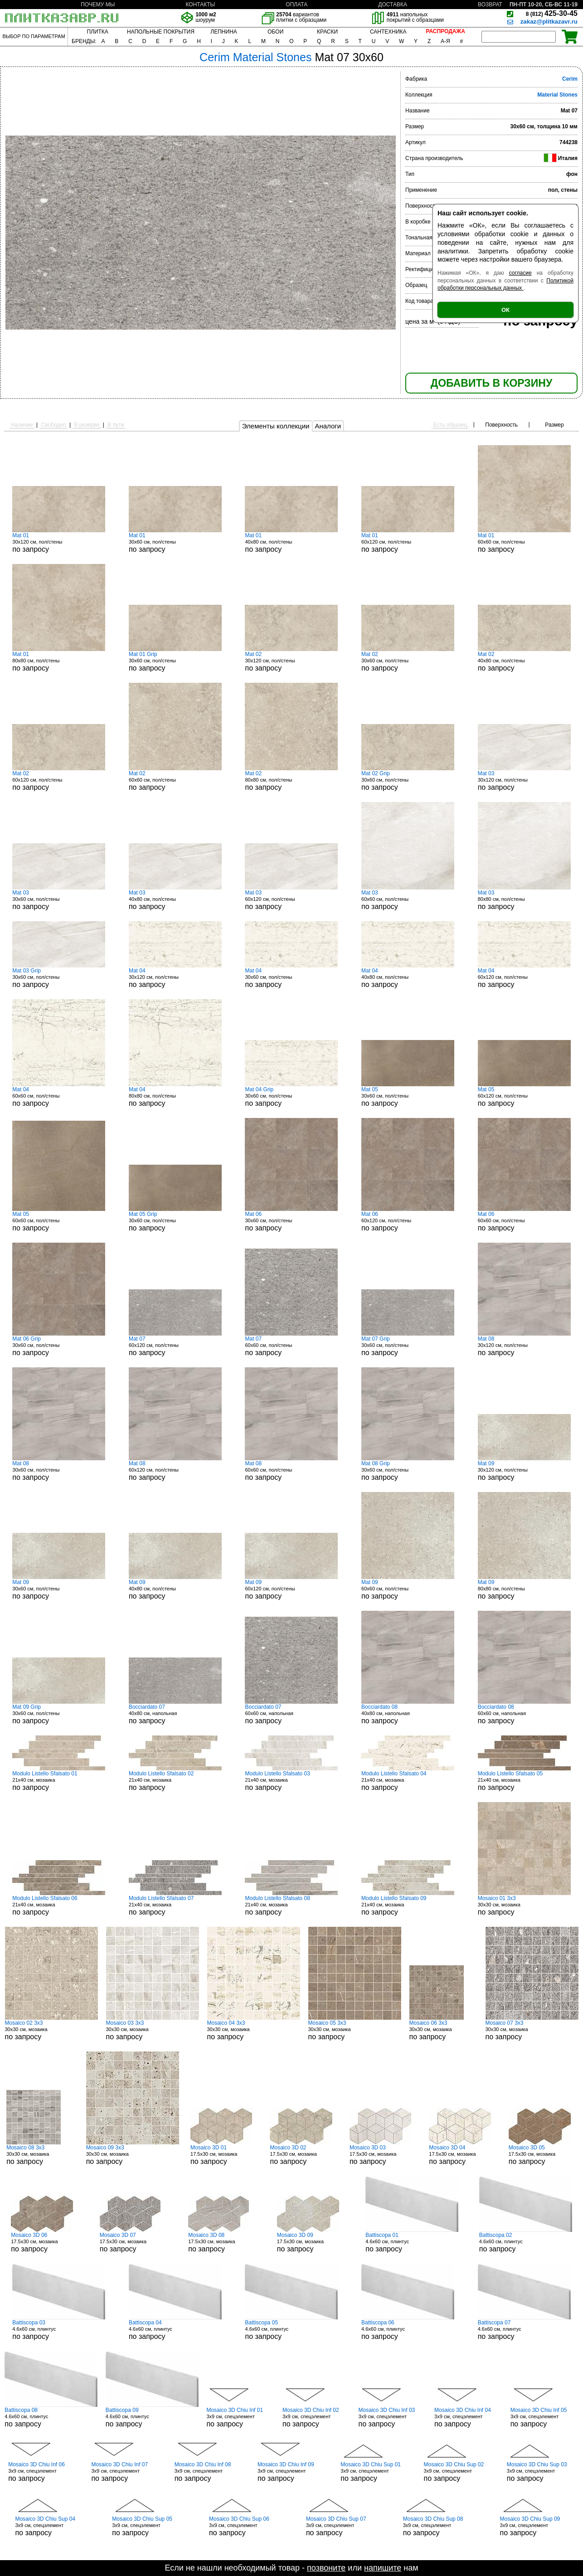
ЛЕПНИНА (223, 32)
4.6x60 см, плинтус (411, 2242)
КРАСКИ (327, 32)
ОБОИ (275, 32)
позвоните (326, 2567)
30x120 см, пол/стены (58, 542)
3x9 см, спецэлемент (240, 2417)
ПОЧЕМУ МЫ (98, 4)
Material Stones (557, 95)
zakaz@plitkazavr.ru (549, 21)
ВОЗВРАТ (490, 4)
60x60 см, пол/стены (524, 542)
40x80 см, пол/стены (291, 542)
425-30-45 (552, 13)
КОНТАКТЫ (200, 4)
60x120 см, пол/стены (407, 542)
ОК (505, 309)
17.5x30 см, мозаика (224, 2154)
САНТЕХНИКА (388, 32)
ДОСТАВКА (392, 4)
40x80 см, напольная (175, 1714)
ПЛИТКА (97, 32)
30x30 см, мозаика (524, 1905)
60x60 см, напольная (291, 1714)
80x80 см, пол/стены (58, 661)
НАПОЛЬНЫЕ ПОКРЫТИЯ (160, 32)
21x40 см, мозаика (58, 1780)
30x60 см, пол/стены (175, 542)
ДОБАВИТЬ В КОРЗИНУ (491, 383)
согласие (520, 273)
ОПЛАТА (296, 4)
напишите (382, 2567)
